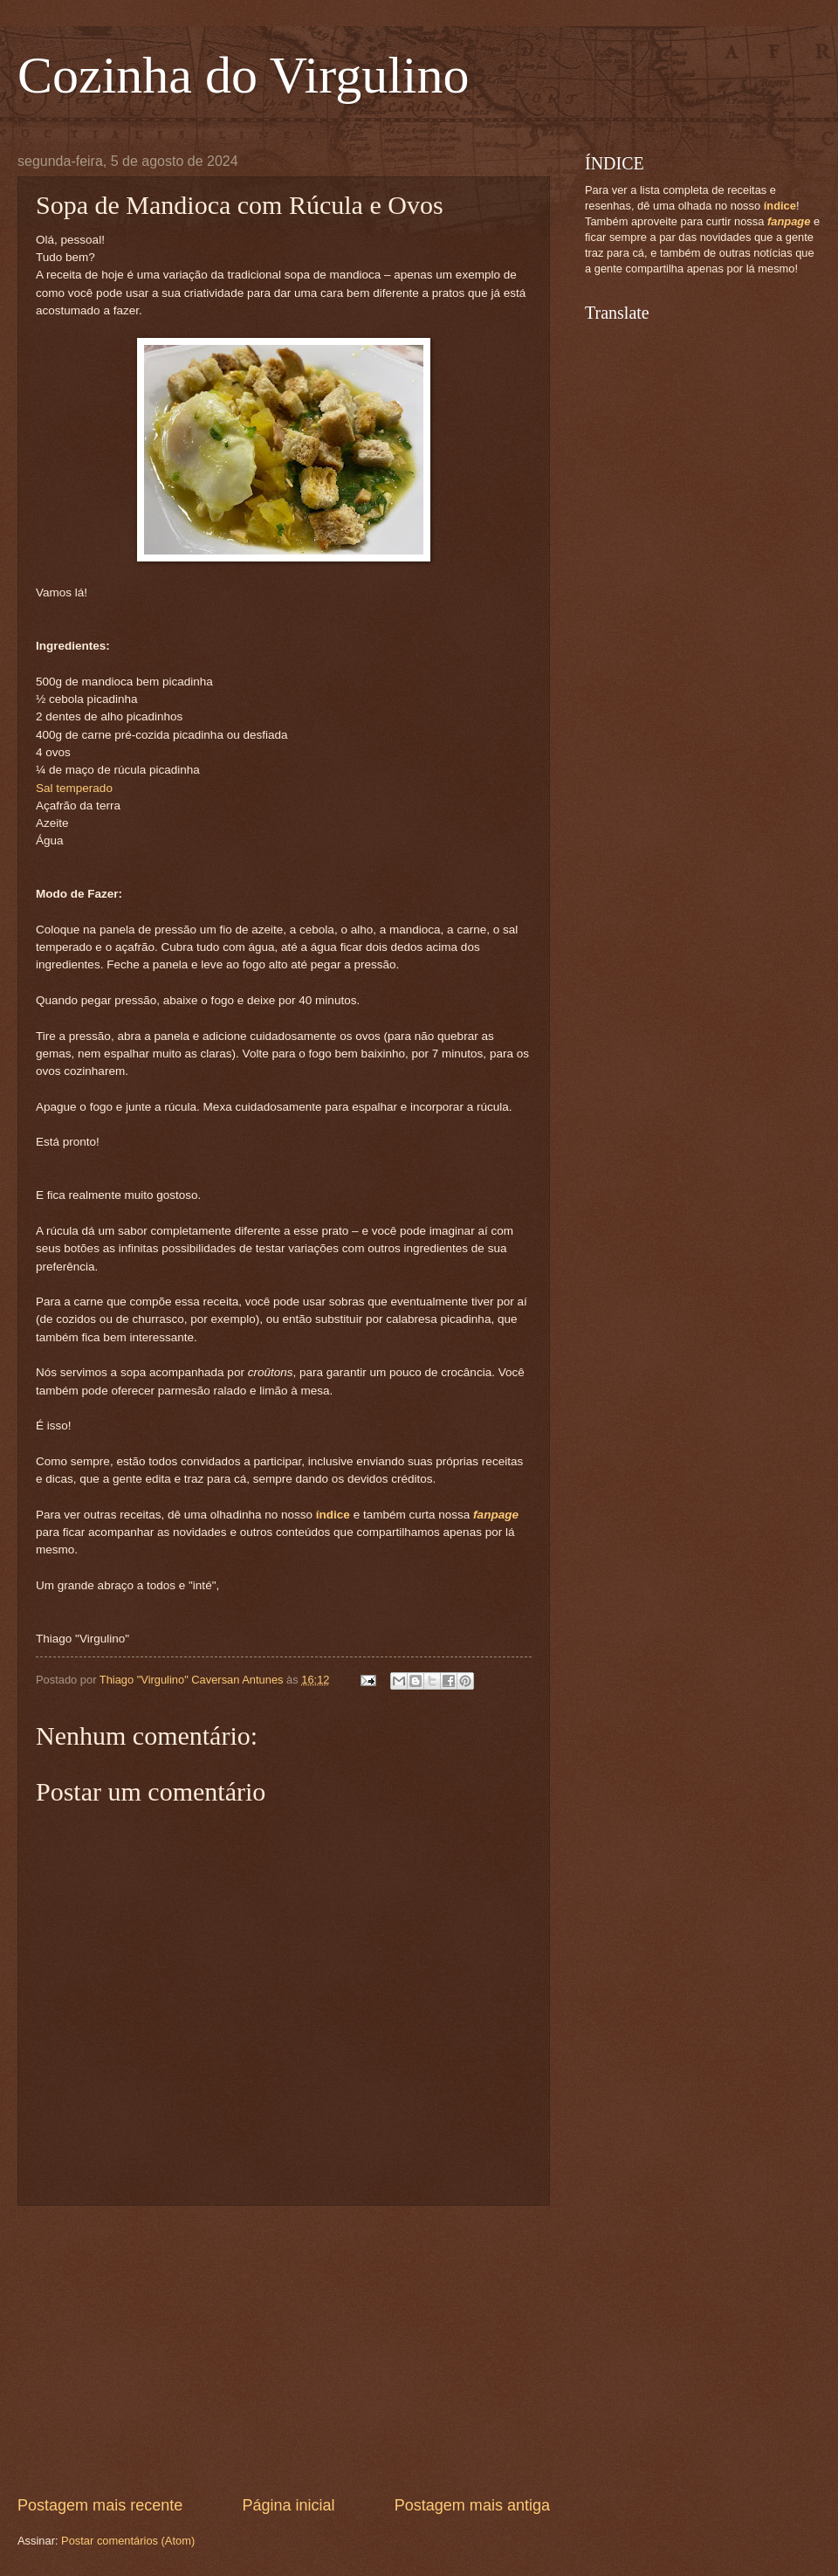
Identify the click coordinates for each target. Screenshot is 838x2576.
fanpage (496, 1514)
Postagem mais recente (99, 2505)
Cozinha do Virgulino (243, 75)
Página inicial (288, 2505)
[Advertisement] (284, 2350)
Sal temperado (74, 788)
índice (333, 1514)
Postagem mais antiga (472, 2505)
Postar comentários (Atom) (128, 2540)
